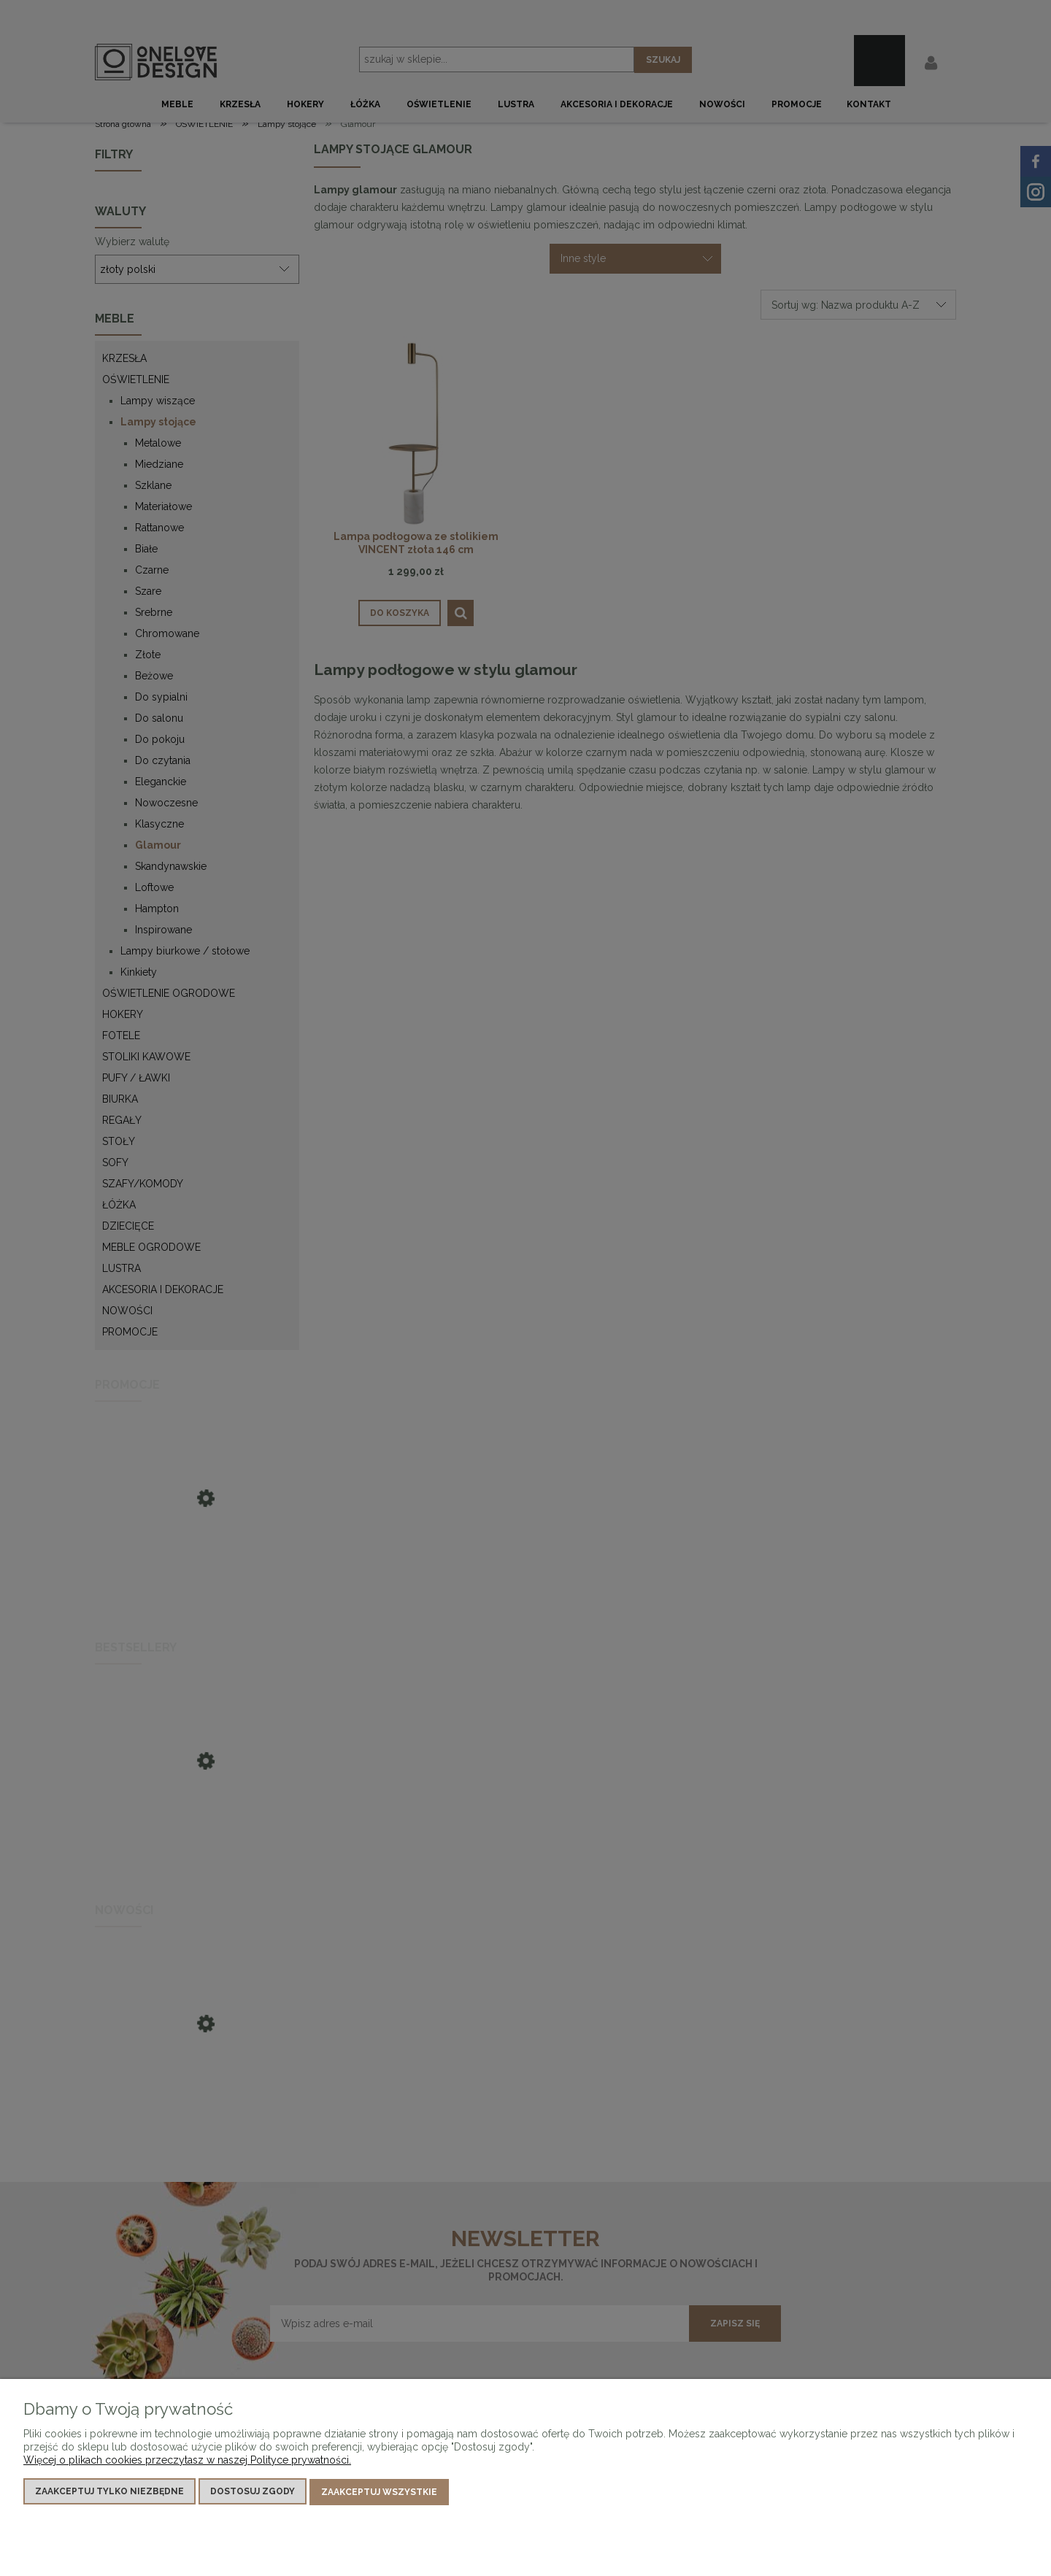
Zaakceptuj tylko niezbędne (109, 2493)
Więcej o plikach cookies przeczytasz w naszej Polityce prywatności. (187, 2461)
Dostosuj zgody (252, 2493)
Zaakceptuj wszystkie (379, 2493)
